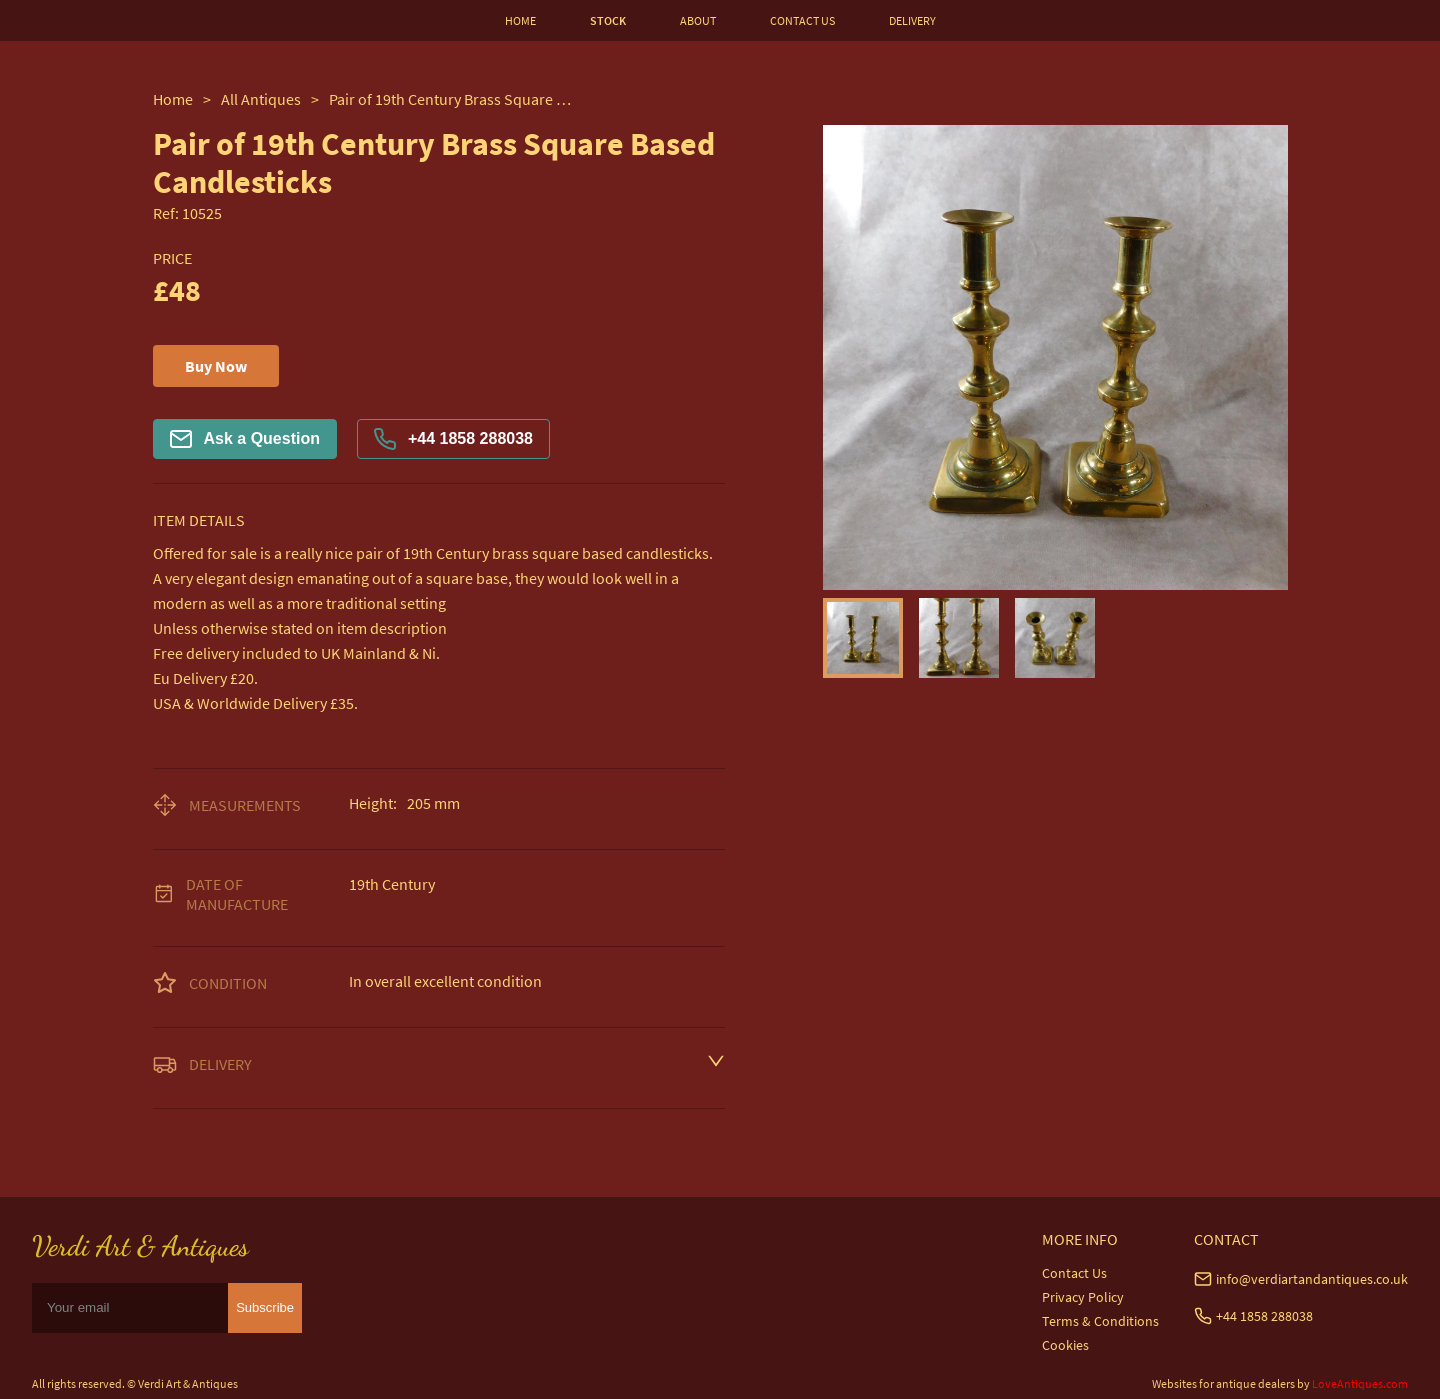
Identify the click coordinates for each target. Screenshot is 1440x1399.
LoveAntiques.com (1360, 1383)
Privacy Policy (1083, 1297)
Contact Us (1074, 1273)
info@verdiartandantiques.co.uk (1312, 1279)
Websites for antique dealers (1223, 1383)
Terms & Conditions (1100, 1321)
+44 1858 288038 (453, 439)
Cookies (1065, 1345)
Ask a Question (245, 439)
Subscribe (265, 1307)
